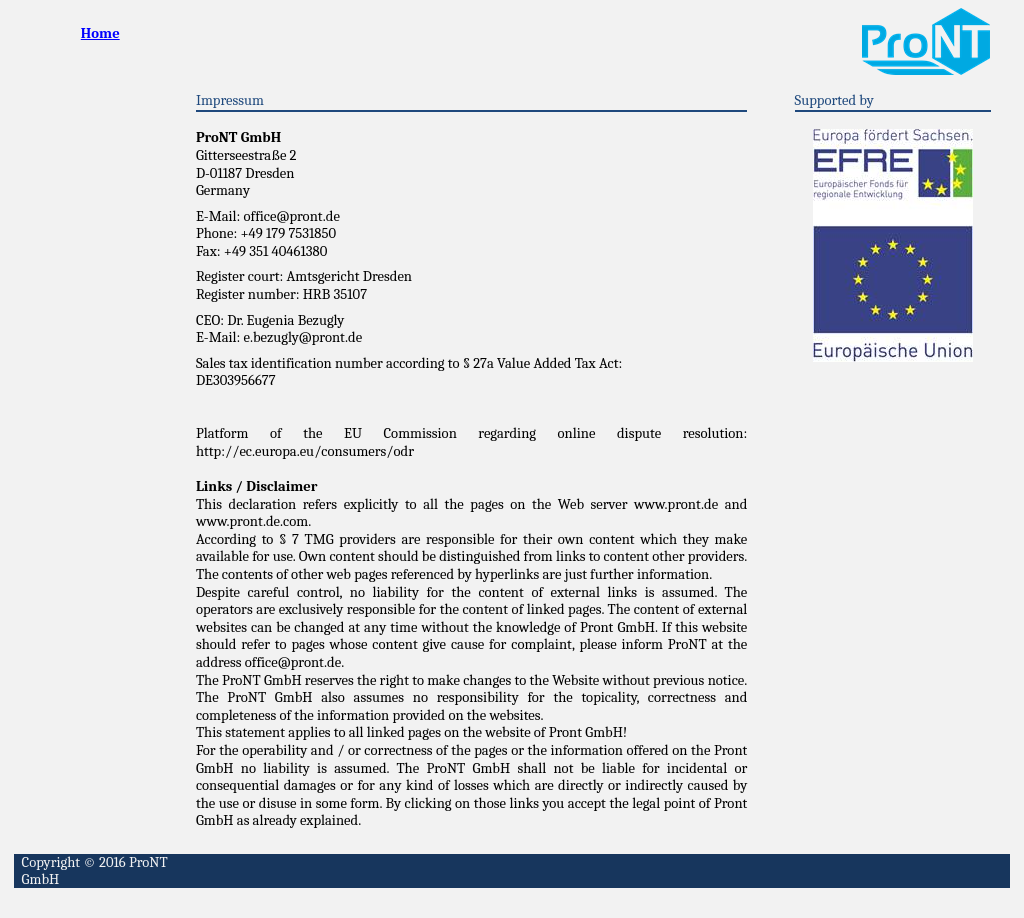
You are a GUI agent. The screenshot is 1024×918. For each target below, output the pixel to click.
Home (100, 33)
